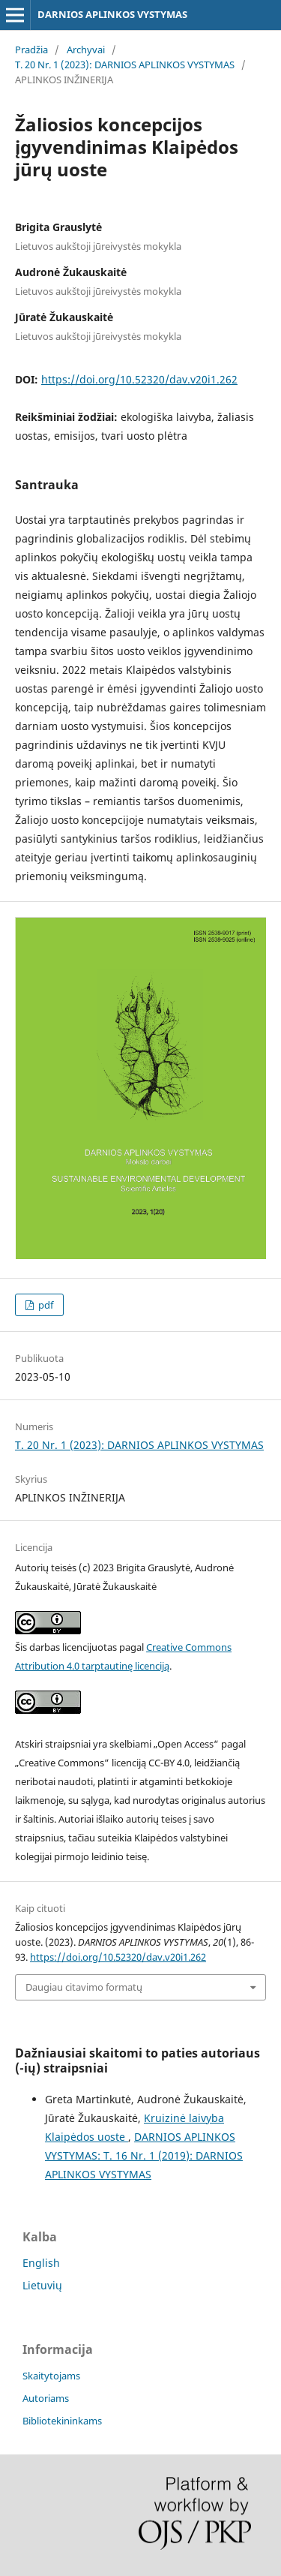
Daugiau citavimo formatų (83, 1987)
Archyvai (86, 49)
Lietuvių (42, 2285)
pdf (44, 1305)
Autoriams (45, 2398)
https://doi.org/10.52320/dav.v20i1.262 (139, 379)
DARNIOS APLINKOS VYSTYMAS (112, 14)
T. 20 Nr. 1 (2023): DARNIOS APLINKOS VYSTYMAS (125, 64)
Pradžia (31, 49)
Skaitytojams (51, 2375)
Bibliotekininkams (62, 2420)
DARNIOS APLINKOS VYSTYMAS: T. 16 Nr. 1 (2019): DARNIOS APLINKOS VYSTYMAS (144, 2155)
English (41, 2263)
